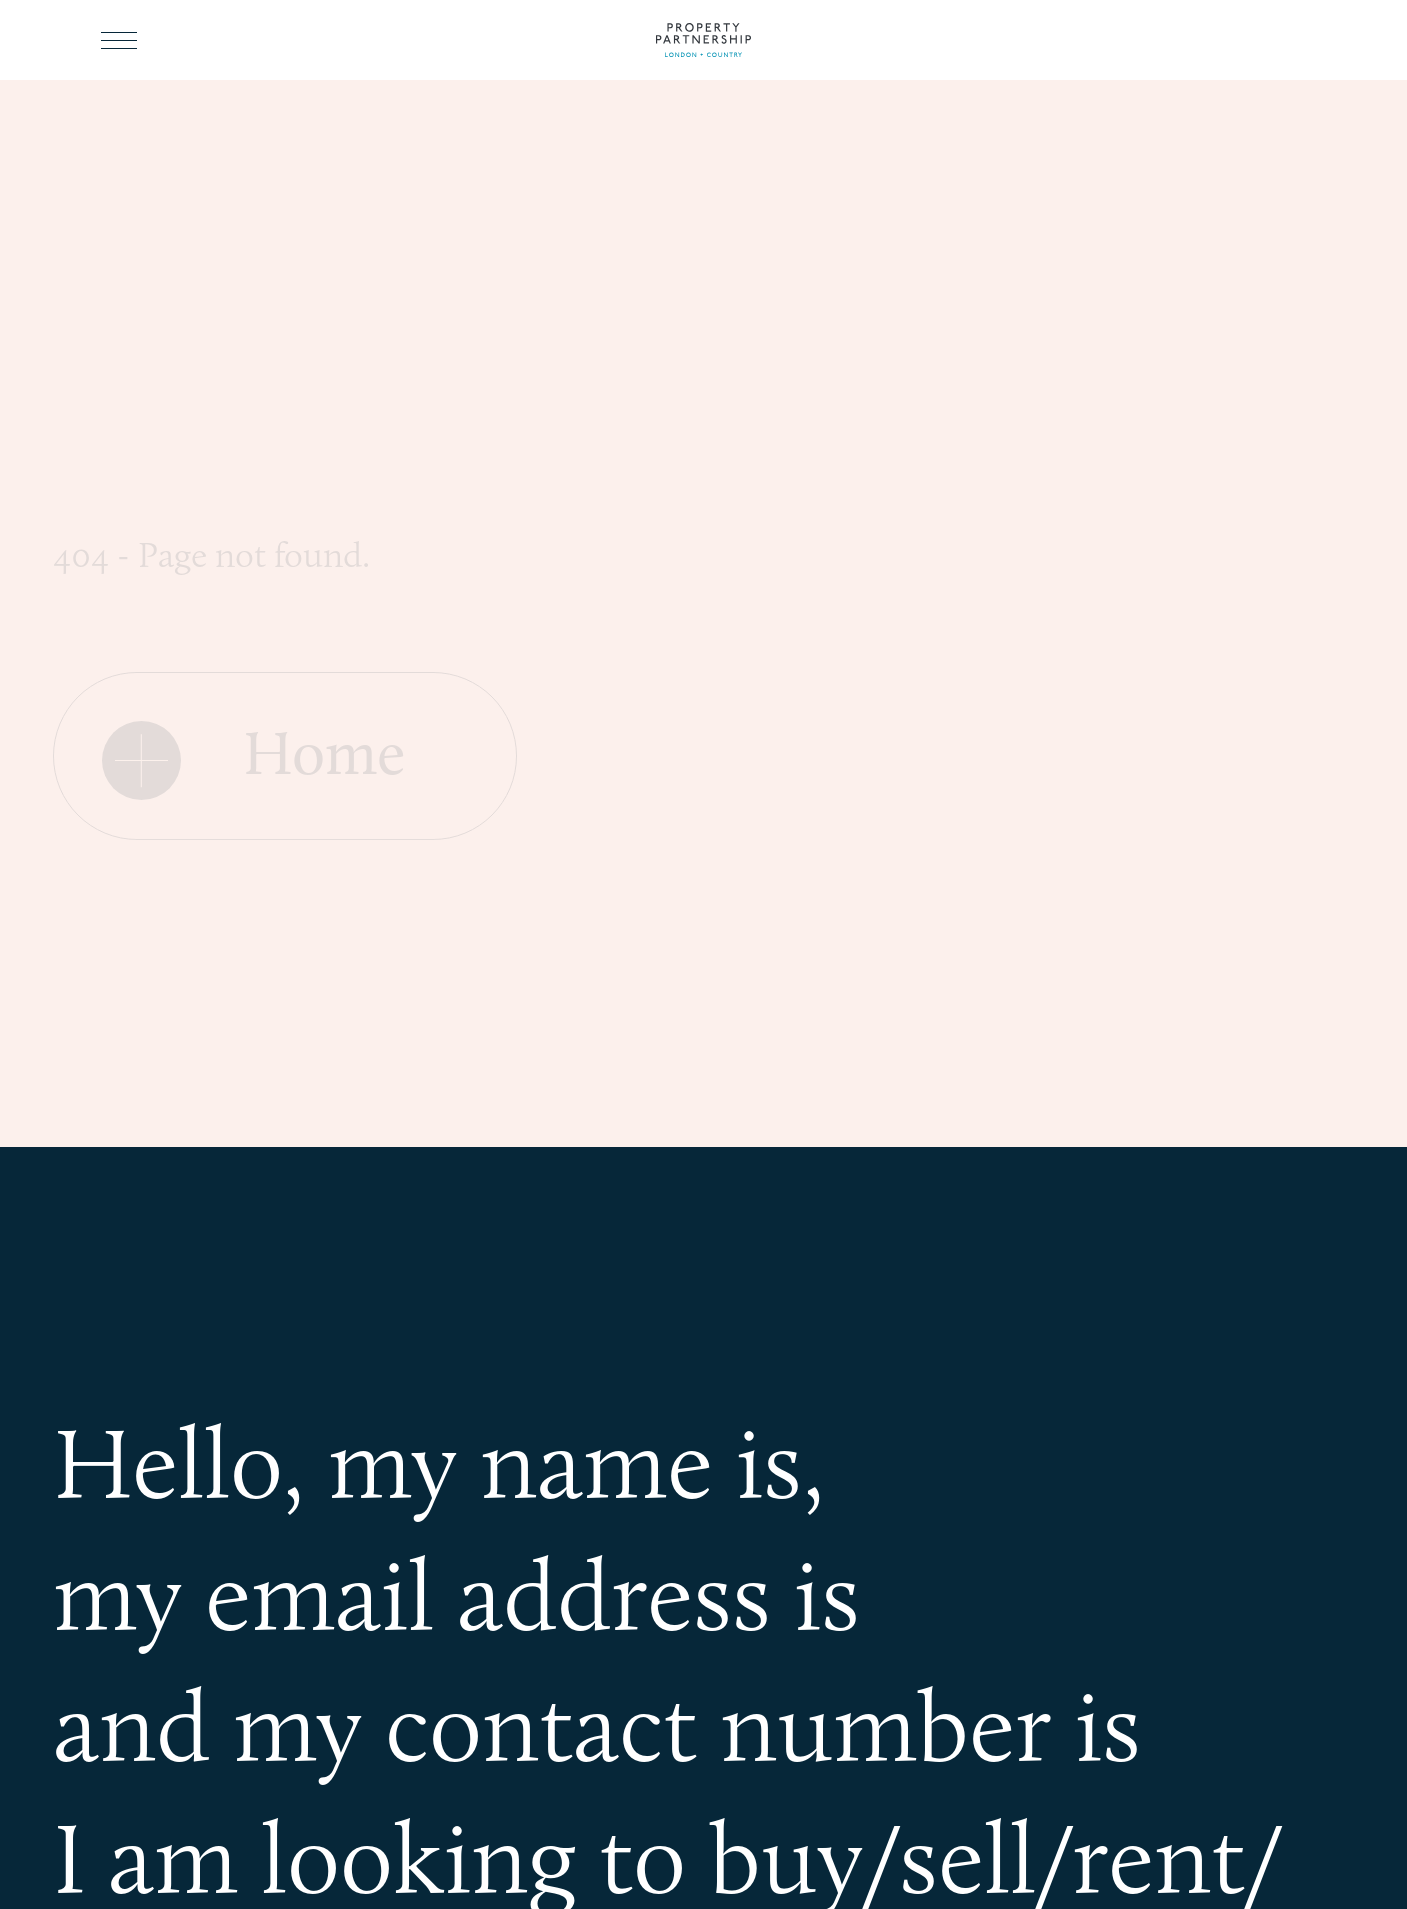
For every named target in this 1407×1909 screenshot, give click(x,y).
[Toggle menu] (119, 40)
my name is (565, 1462)
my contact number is (687, 1725)
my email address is (456, 1594)
